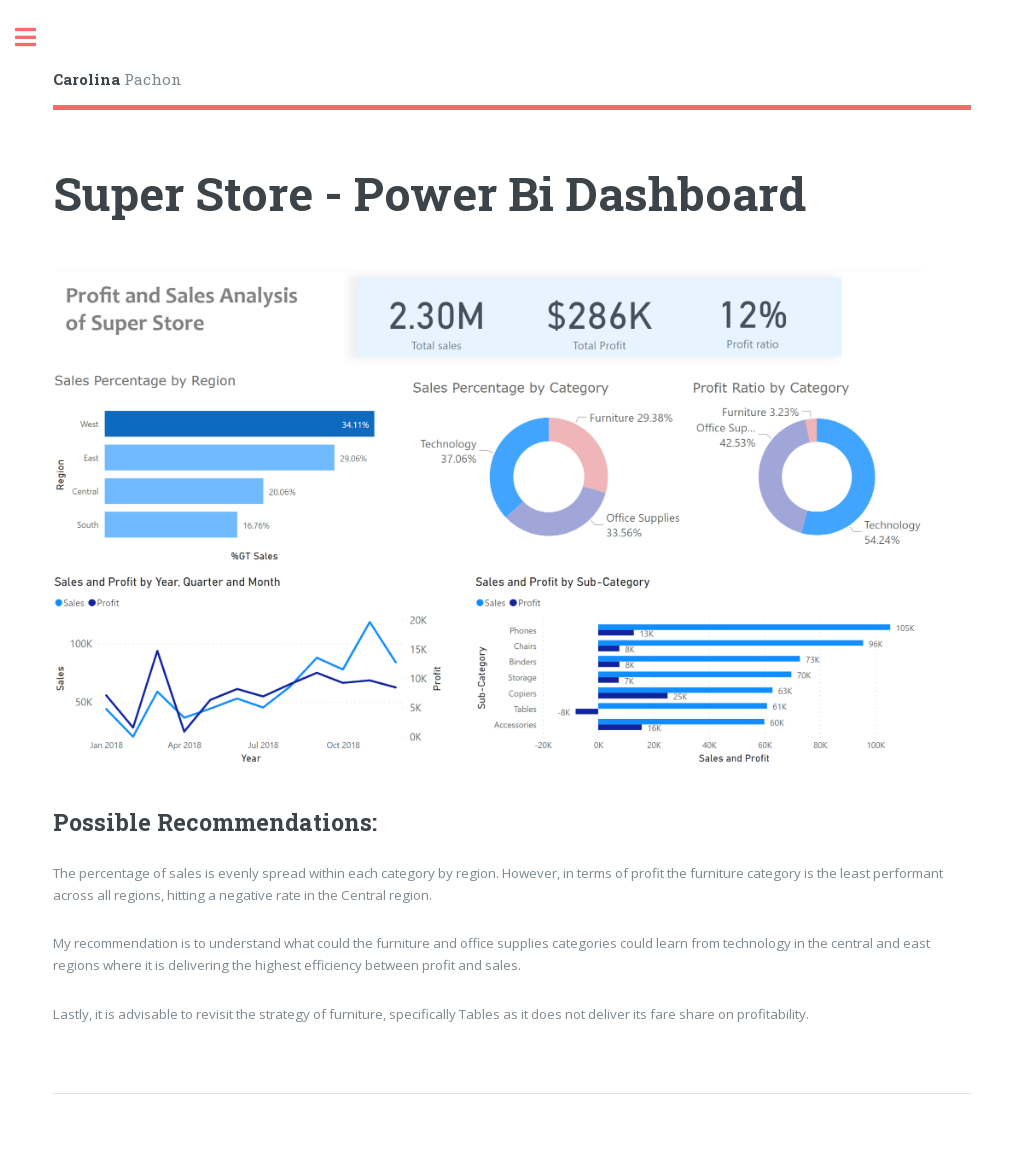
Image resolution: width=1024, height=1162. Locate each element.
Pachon (117, 79)
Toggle (36, 37)
